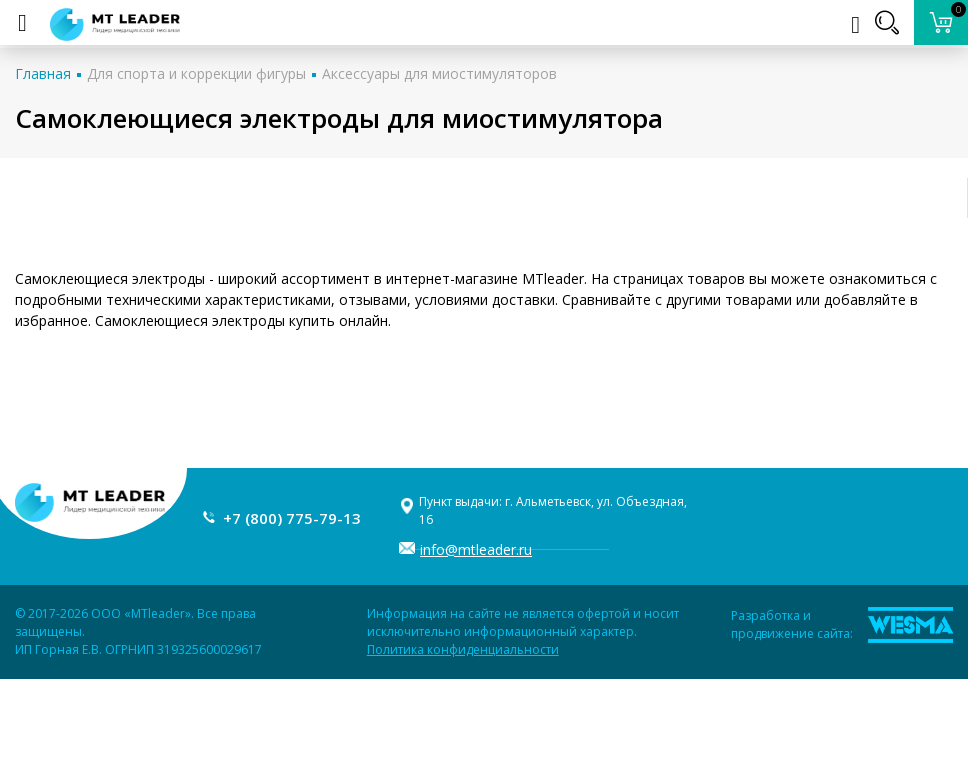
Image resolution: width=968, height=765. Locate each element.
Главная (43, 73)
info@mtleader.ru (476, 549)
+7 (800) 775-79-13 (292, 518)
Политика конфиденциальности (463, 649)
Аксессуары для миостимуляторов (439, 73)
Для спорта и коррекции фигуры (196, 73)
